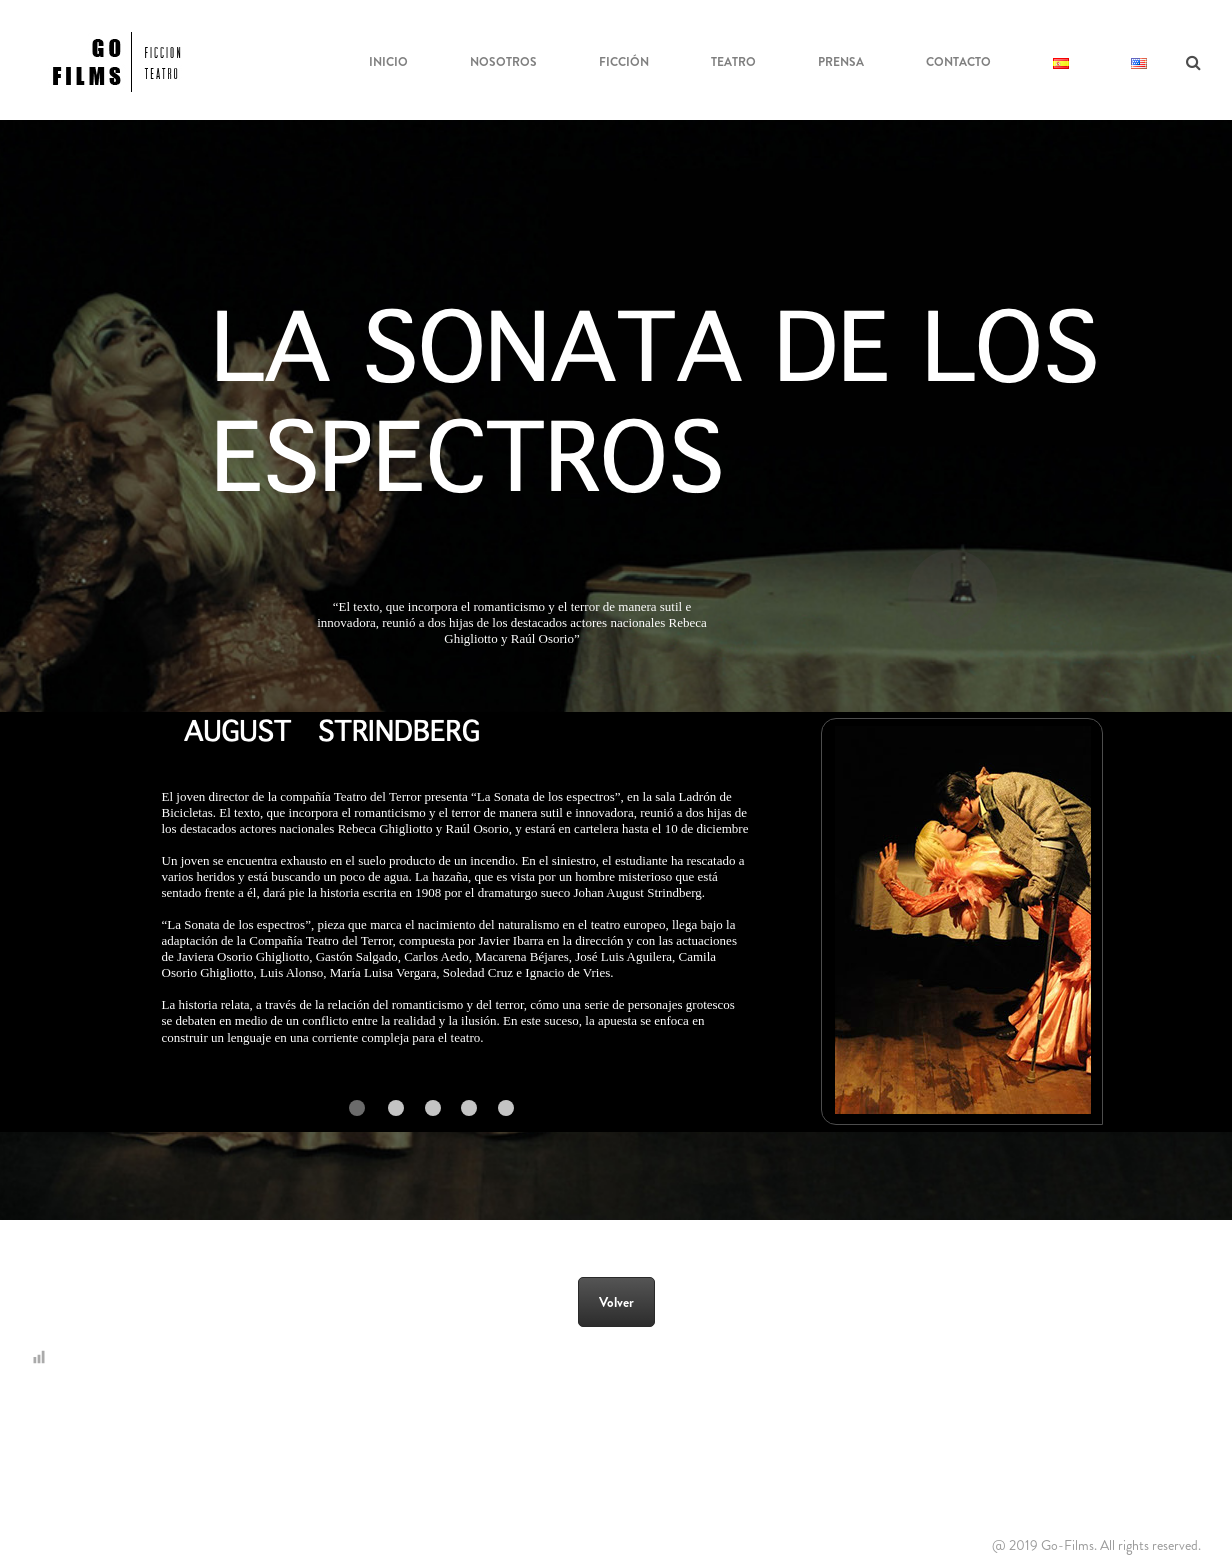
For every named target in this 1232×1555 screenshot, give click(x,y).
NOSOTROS (503, 62)
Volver (616, 1302)
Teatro (733, 62)
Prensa (841, 62)
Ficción (624, 62)
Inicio (388, 62)
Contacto (958, 62)
